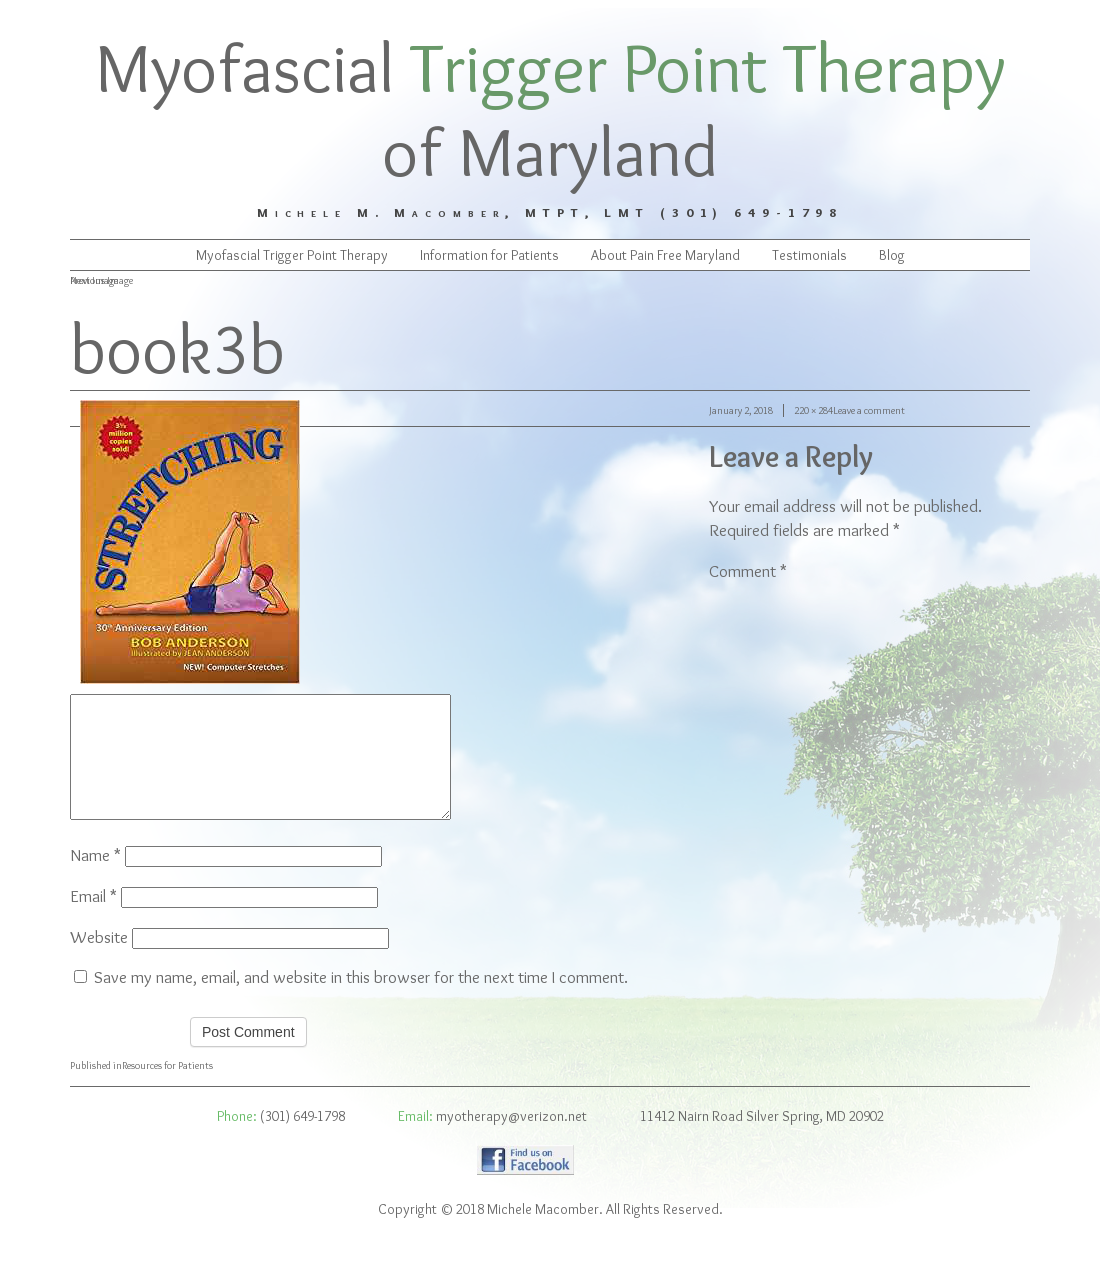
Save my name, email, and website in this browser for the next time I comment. (361, 1001)
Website (99, 961)
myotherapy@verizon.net (511, 1140)
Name (95, 879)
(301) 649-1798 (302, 1140)
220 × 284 (813, 410)
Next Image (94, 280)
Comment (748, 571)
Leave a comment (869, 410)
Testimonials (809, 255)
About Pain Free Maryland (665, 255)
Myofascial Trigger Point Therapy (292, 255)
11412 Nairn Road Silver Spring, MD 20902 (762, 1140)
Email (93, 920)
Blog (892, 255)
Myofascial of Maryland (550, 109)
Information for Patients (489, 255)
